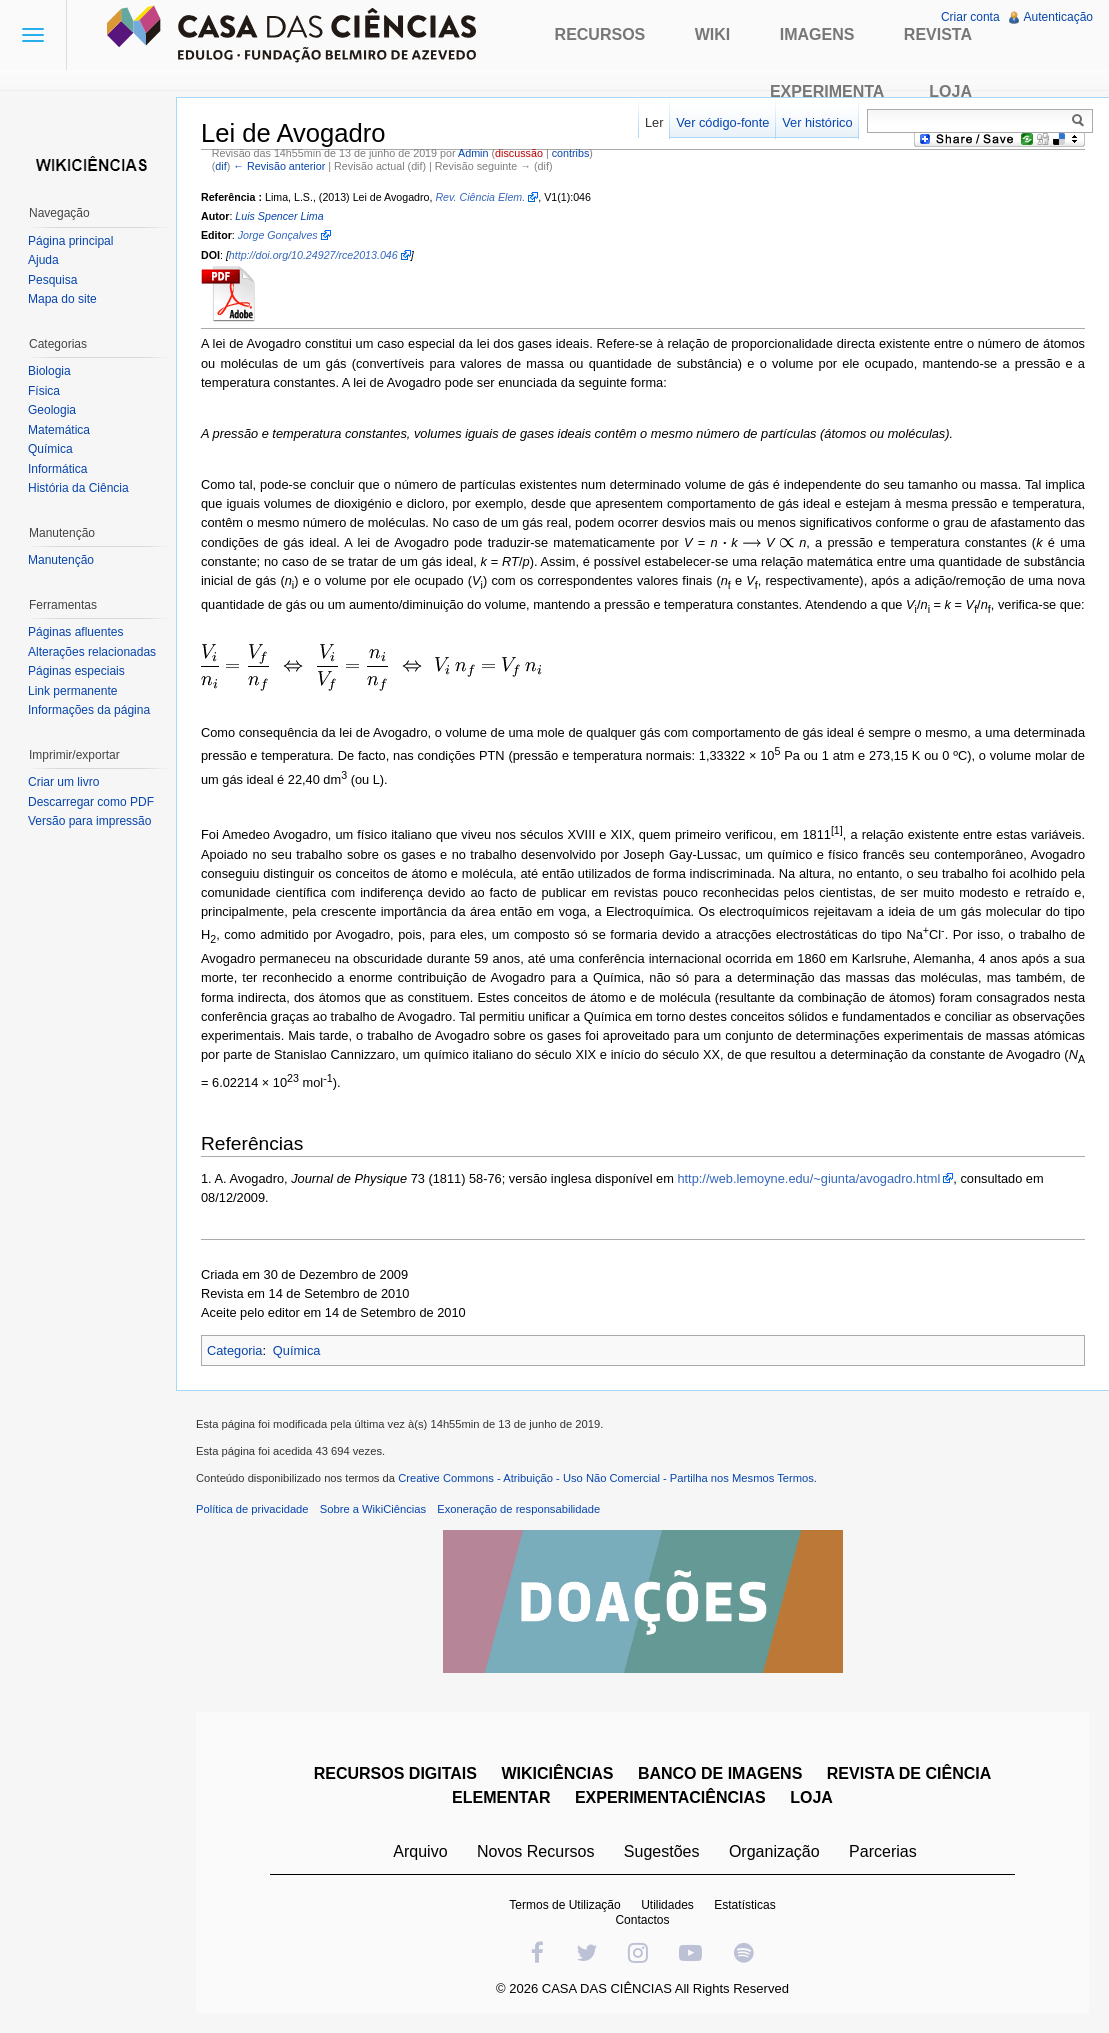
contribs (571, 153)
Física (44, 391)
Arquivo (420, 1851)
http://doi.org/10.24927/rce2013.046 (313, 255)
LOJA (811, 1797)
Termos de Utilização (564, 1905)
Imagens (817, 34)
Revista (938, 34)
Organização (774, 1851)
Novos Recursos (535, 1851)
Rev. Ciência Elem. (480, 197)
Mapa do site (62, 299)
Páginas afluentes (75, 632)
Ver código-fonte (722, 122)
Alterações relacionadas (92, 652)
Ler (654, 122)
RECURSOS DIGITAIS (395, 1773)
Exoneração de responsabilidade (518, 1509)
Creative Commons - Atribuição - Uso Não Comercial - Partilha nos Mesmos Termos (606, 1478)
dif (220, 166)
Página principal (70, 241)
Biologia (49, 371)
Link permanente (72, 691)
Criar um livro (63, 782)
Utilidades (667, 1905)
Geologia (52, 410)
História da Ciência (78, 488)
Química (297, 1350)
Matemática (59, 430)
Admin (473, 153)
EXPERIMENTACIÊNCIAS (670, 1797)
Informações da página (89, 710)
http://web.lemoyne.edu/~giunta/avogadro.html (808, 1178)
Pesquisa (52, 280)
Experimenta (827, 91)
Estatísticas (744, 1905)
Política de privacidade (252, 1509)
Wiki (713, 34)
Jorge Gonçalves (278, 235)
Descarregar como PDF (91, 802)
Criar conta (970, 17)
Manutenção (61, 560)
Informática (57, 469)
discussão (519, 153)
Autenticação (1058, 17)
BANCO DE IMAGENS (720, 1773)
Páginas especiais (76, 671)
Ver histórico (817, 122)
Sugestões (662, 1851)
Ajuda (43, 260)
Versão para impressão (89, 821)
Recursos (600, 34)
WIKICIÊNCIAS (557, 1773)
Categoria (235, 1350)
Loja (950, 91)
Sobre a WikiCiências (373, 1509)
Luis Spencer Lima (279, 216)
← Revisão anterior (279, 166)
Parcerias (883, 1851)
